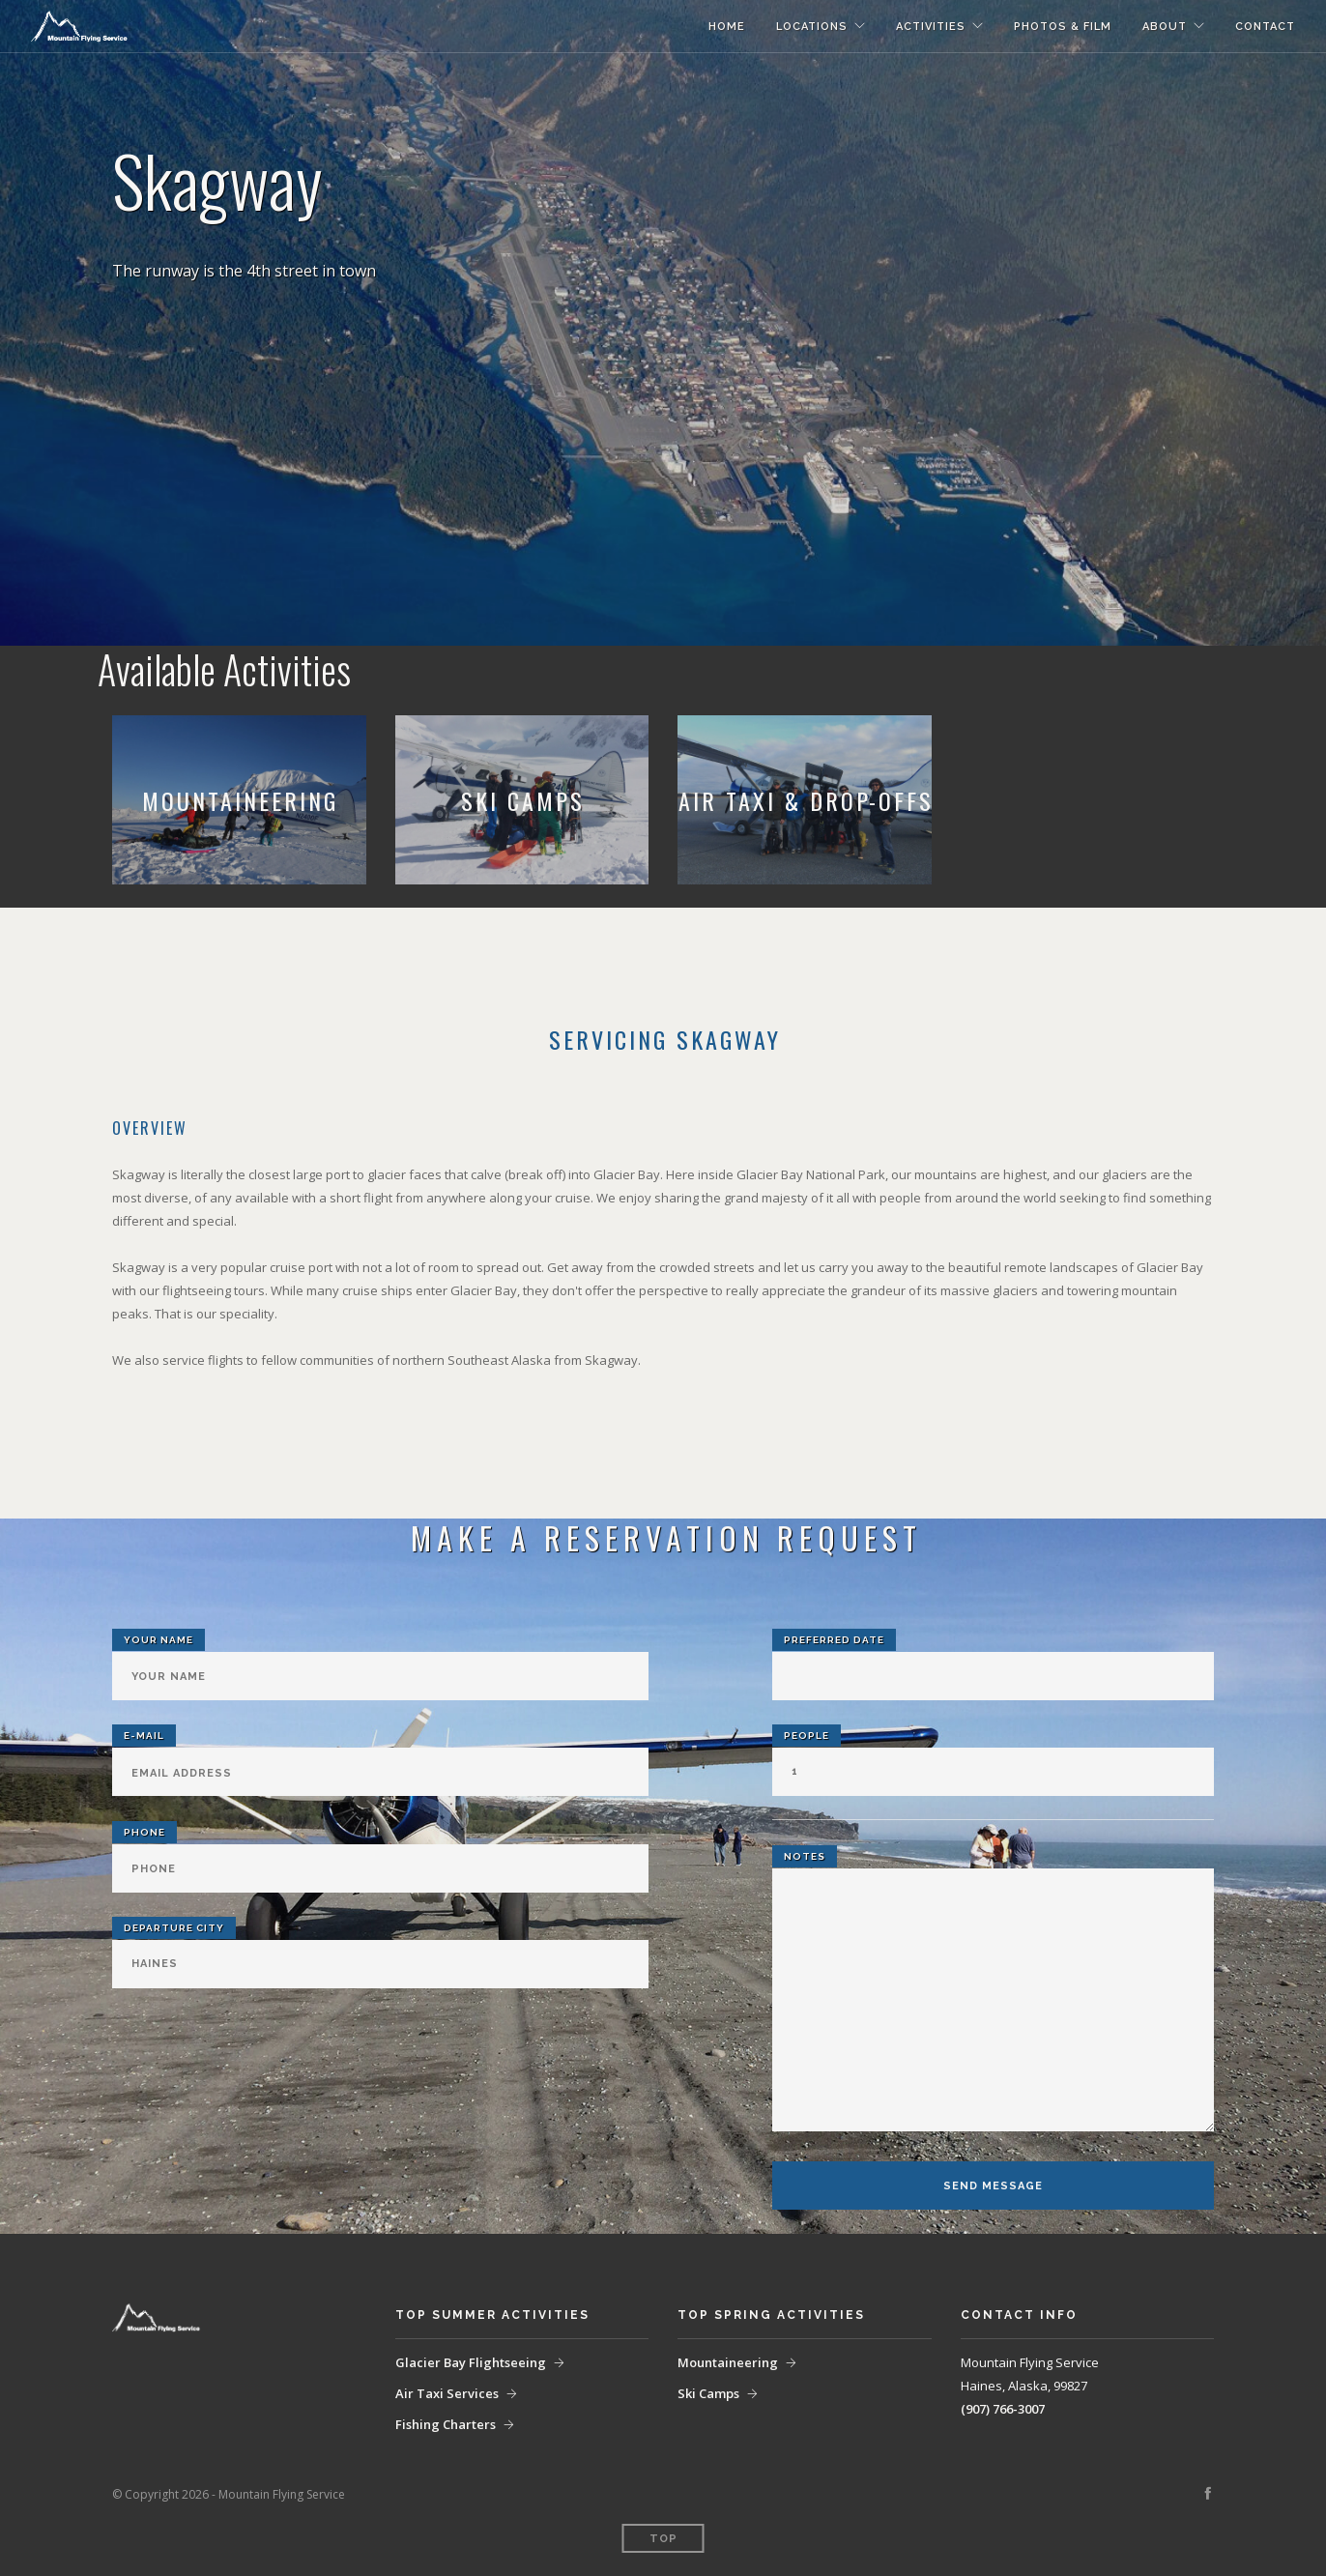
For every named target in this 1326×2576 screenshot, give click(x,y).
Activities (931, 26)
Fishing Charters (445, 2424)
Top (663, 2539)
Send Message (993, 2186)
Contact (1265, 26)
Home (726, 26)
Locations (812, 26)
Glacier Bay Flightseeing (470, 2362)
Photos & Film (1062, 26)
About (1164, 26)
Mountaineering (727, 2362)
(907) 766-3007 (1003, 2408)
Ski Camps (708, 2393)
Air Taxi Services (447, 2393)
